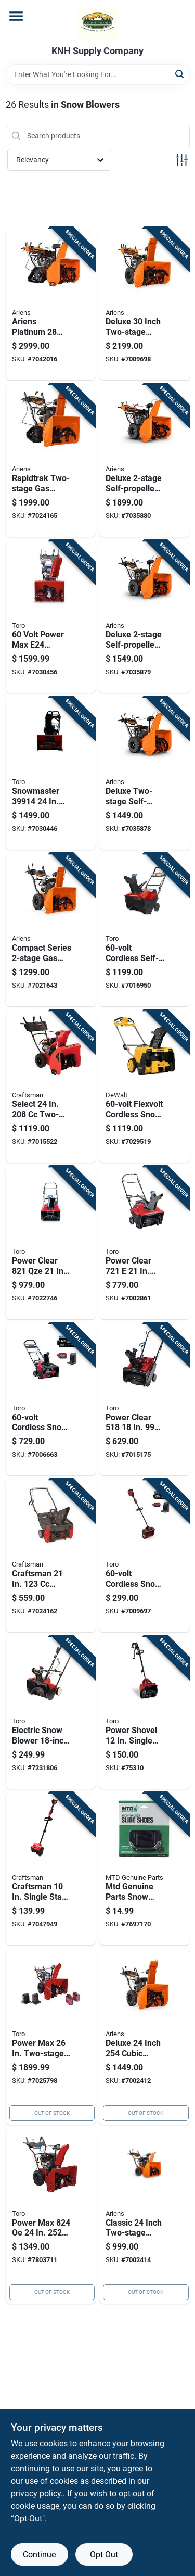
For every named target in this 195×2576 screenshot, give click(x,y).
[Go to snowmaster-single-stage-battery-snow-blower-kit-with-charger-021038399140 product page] (51, 773)
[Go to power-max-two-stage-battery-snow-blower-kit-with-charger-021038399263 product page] (51, 2037)
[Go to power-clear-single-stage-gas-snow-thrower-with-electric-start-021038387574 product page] (51, 1242)
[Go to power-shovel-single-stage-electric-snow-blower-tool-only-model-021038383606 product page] (144, 1712)
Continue (39, 2554)
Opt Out (104, 2554)
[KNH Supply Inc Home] (97, 23)
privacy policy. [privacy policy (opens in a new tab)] (37, 2493)
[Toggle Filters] (182, 160)
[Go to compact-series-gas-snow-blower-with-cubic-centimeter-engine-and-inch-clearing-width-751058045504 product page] (51, 929)
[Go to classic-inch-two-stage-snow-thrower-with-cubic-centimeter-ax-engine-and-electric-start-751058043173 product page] (144, 2216)
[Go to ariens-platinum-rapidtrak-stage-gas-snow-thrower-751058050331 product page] (51, 304)
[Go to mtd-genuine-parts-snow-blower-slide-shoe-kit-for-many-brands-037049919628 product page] (144, 1869)
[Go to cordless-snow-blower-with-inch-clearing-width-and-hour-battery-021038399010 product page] (51, 1399)
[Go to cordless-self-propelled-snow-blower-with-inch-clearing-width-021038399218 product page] (144, 929)
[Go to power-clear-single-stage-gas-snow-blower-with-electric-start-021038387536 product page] (144, 1242)
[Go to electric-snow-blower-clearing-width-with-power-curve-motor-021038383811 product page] (51, 1712)
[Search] (180, 73)
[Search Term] (98, 74)
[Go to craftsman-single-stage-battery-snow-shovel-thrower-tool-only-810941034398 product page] (51, 1869)
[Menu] (16, 16)
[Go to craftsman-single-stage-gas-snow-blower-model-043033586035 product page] (51, 1555)
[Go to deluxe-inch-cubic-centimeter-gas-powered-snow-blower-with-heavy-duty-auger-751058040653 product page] (144, 2037)
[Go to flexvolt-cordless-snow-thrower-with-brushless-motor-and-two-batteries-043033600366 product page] (144, 1086)
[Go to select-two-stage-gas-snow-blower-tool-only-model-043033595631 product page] (51, 1086)
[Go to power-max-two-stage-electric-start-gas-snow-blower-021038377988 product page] (51, 2216)
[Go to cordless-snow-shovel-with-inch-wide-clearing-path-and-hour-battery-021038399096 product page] (144, 1555)
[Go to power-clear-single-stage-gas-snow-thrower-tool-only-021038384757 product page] (144, 1399)
